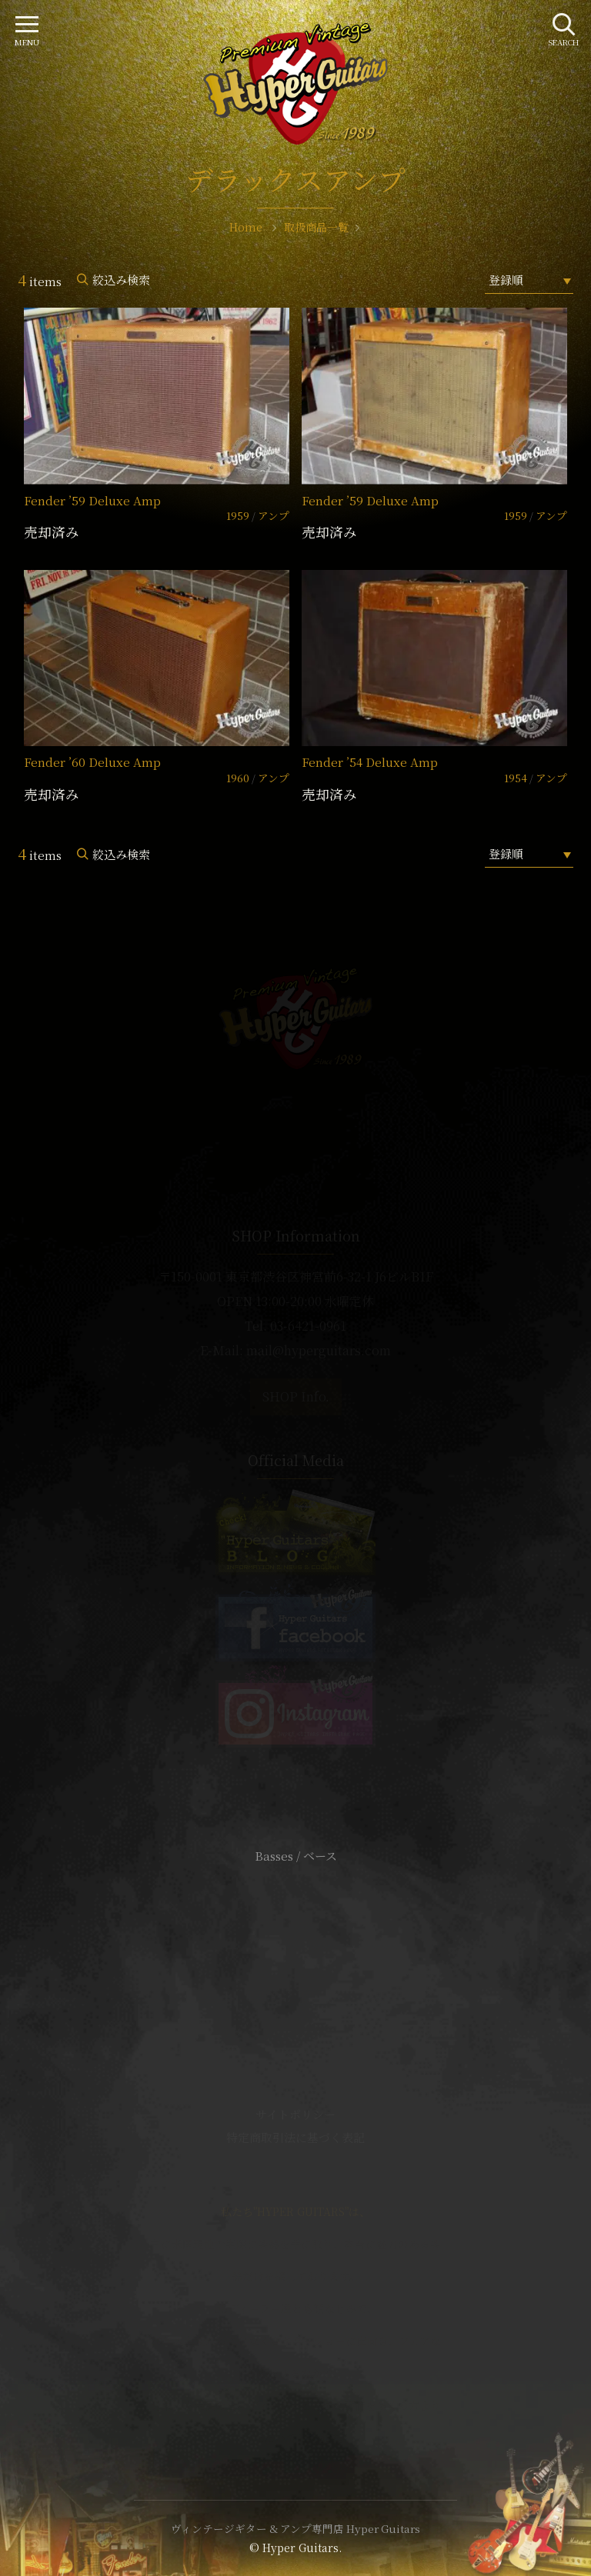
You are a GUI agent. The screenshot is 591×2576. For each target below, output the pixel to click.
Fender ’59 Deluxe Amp (92, 500)
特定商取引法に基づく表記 (295, 2137)
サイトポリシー (295, 2114)
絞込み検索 (121, 280)
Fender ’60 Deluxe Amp (92, 762)
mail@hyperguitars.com (318, 1350)
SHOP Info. (295, 1396)
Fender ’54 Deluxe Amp (370, 762)
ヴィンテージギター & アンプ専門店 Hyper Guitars (295, 2528)
